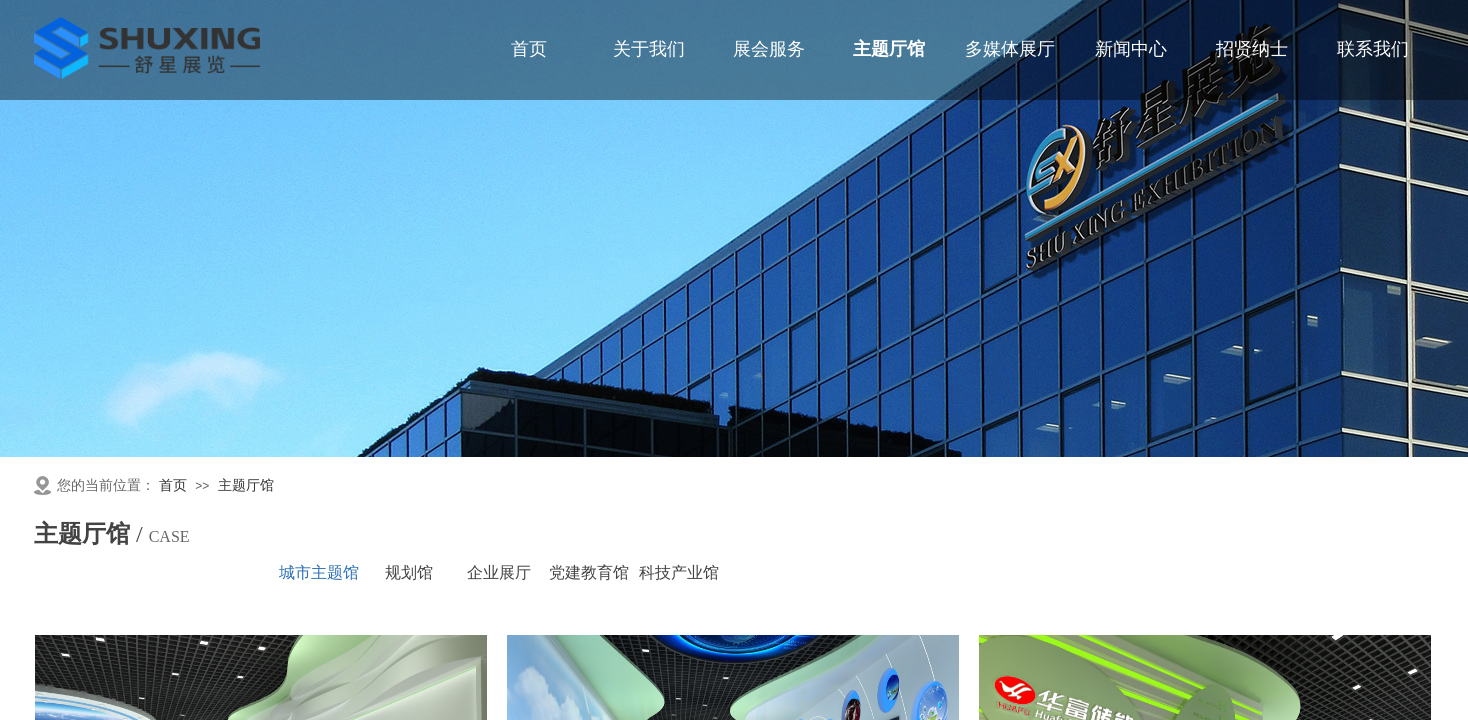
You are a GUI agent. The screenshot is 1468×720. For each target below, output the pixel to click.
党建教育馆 (589, 572)
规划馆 (409, 572)
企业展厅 (499, 572)
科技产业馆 (679, 572)
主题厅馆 (246, 485)
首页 (173, 485)
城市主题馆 (319, 572)
